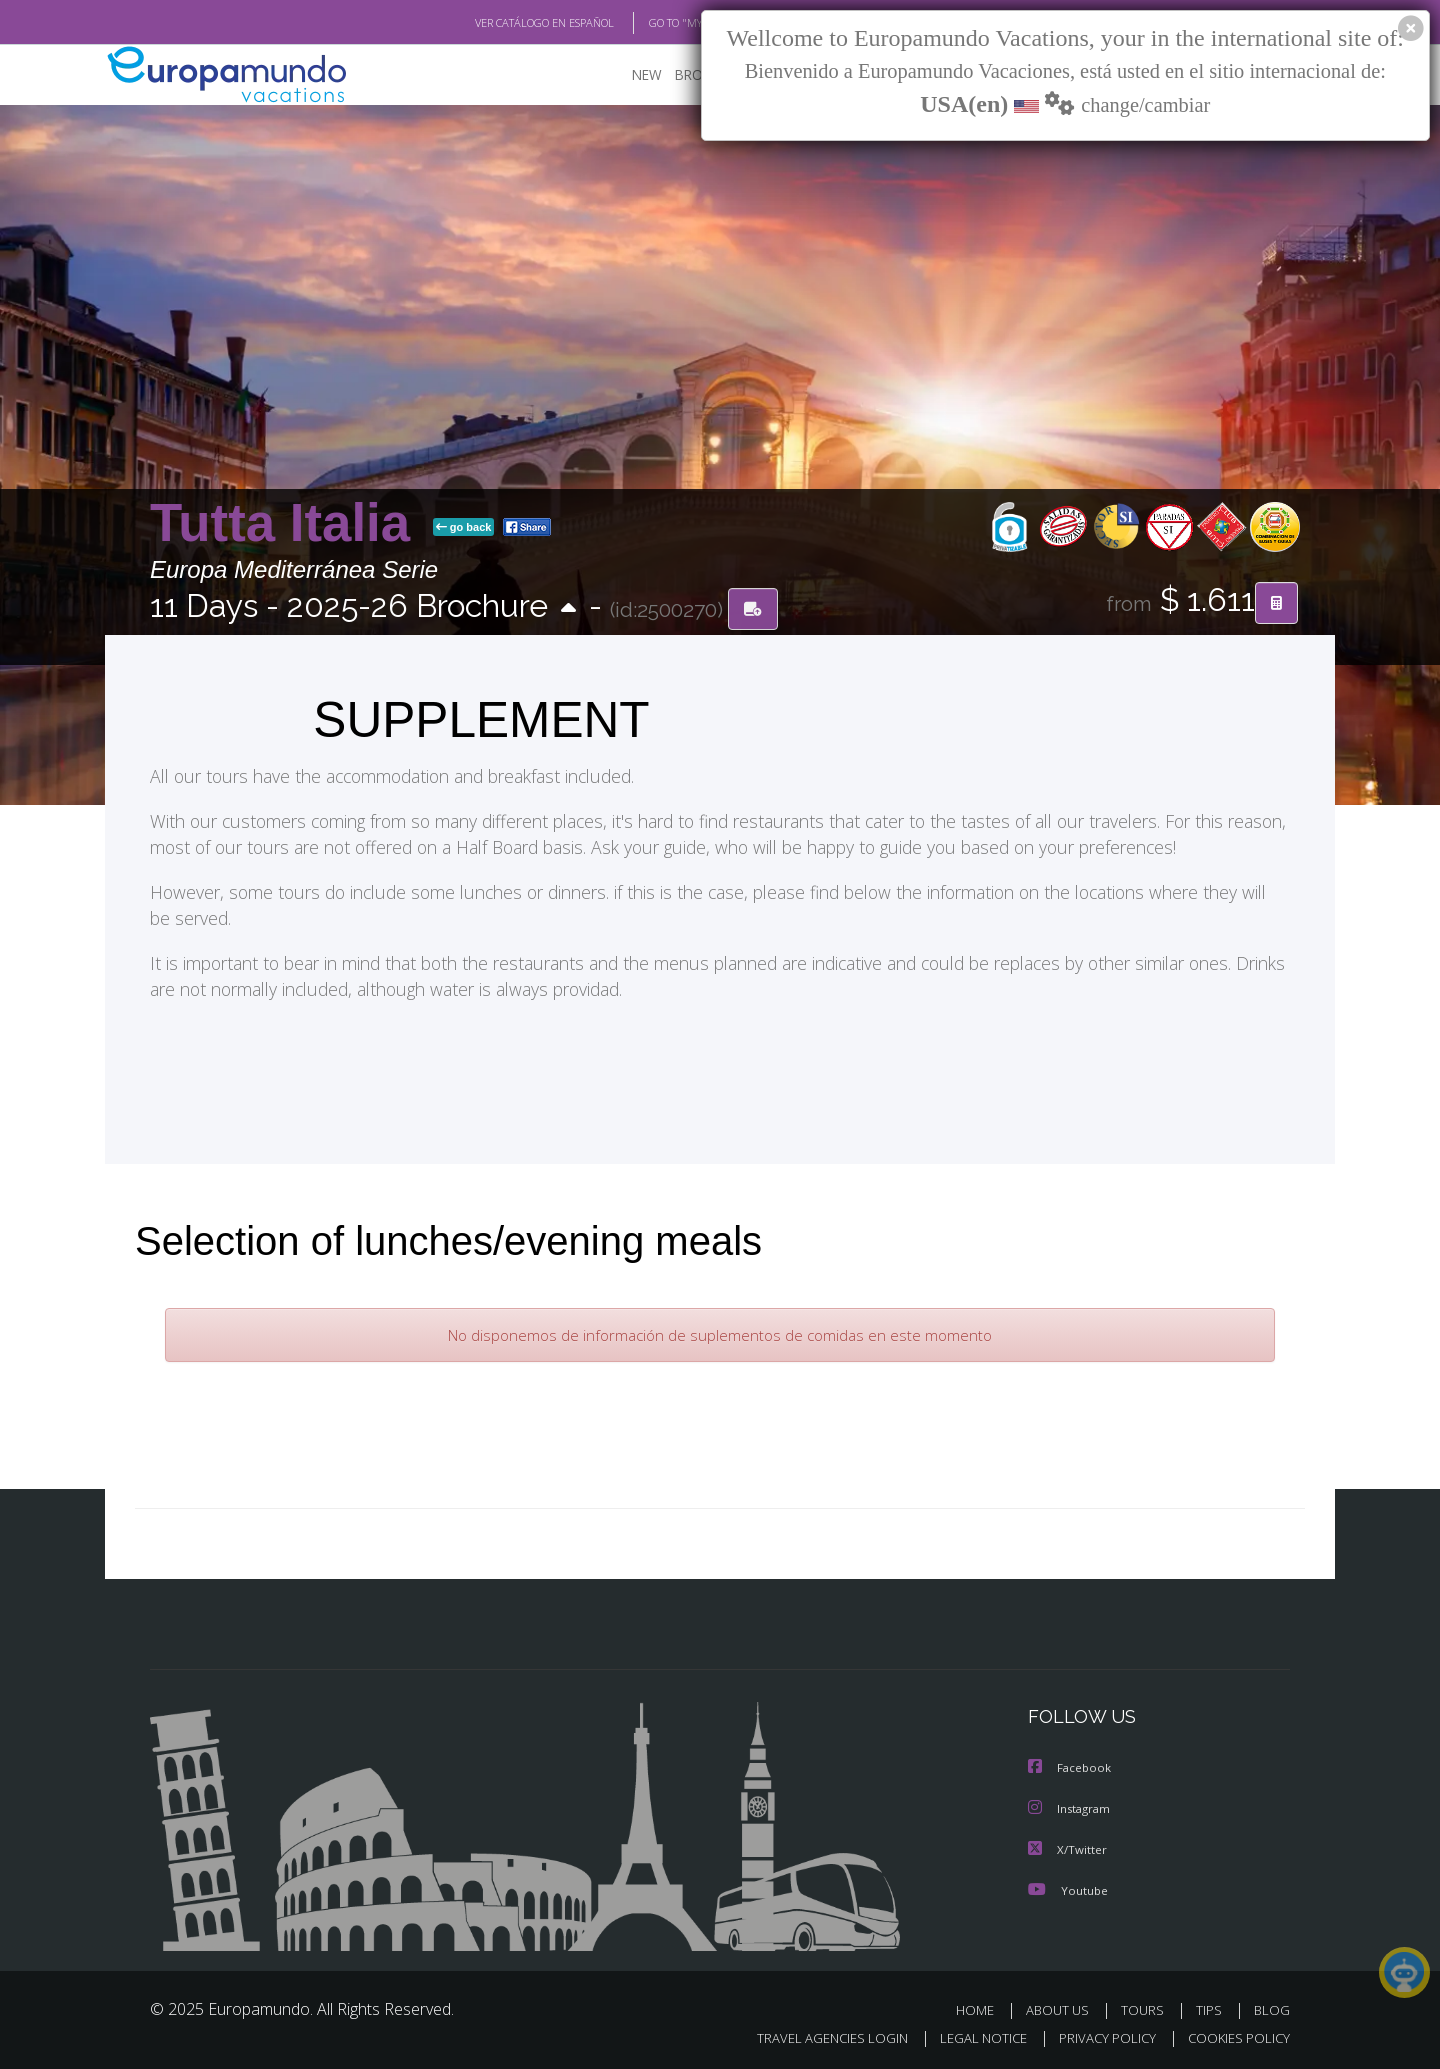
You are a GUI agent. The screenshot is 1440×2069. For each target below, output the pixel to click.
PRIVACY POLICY (1098, 2034)
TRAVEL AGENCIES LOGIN (813, 2034)
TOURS (1146, 2006)
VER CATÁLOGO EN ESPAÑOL (498, 23)
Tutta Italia (287, 523)
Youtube (1068, 1886)
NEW (627, 75)
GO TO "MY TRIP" (657, 23)
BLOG (1272, 2006)
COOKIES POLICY (1234, 2034)
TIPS (1211, 2006)
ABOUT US (1063, 2006)
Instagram (1071, 1806)
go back (464, 528)
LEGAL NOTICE (970, 2034)
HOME (982, 2006)
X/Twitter (1068, 1846)
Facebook (1071, 1766)
